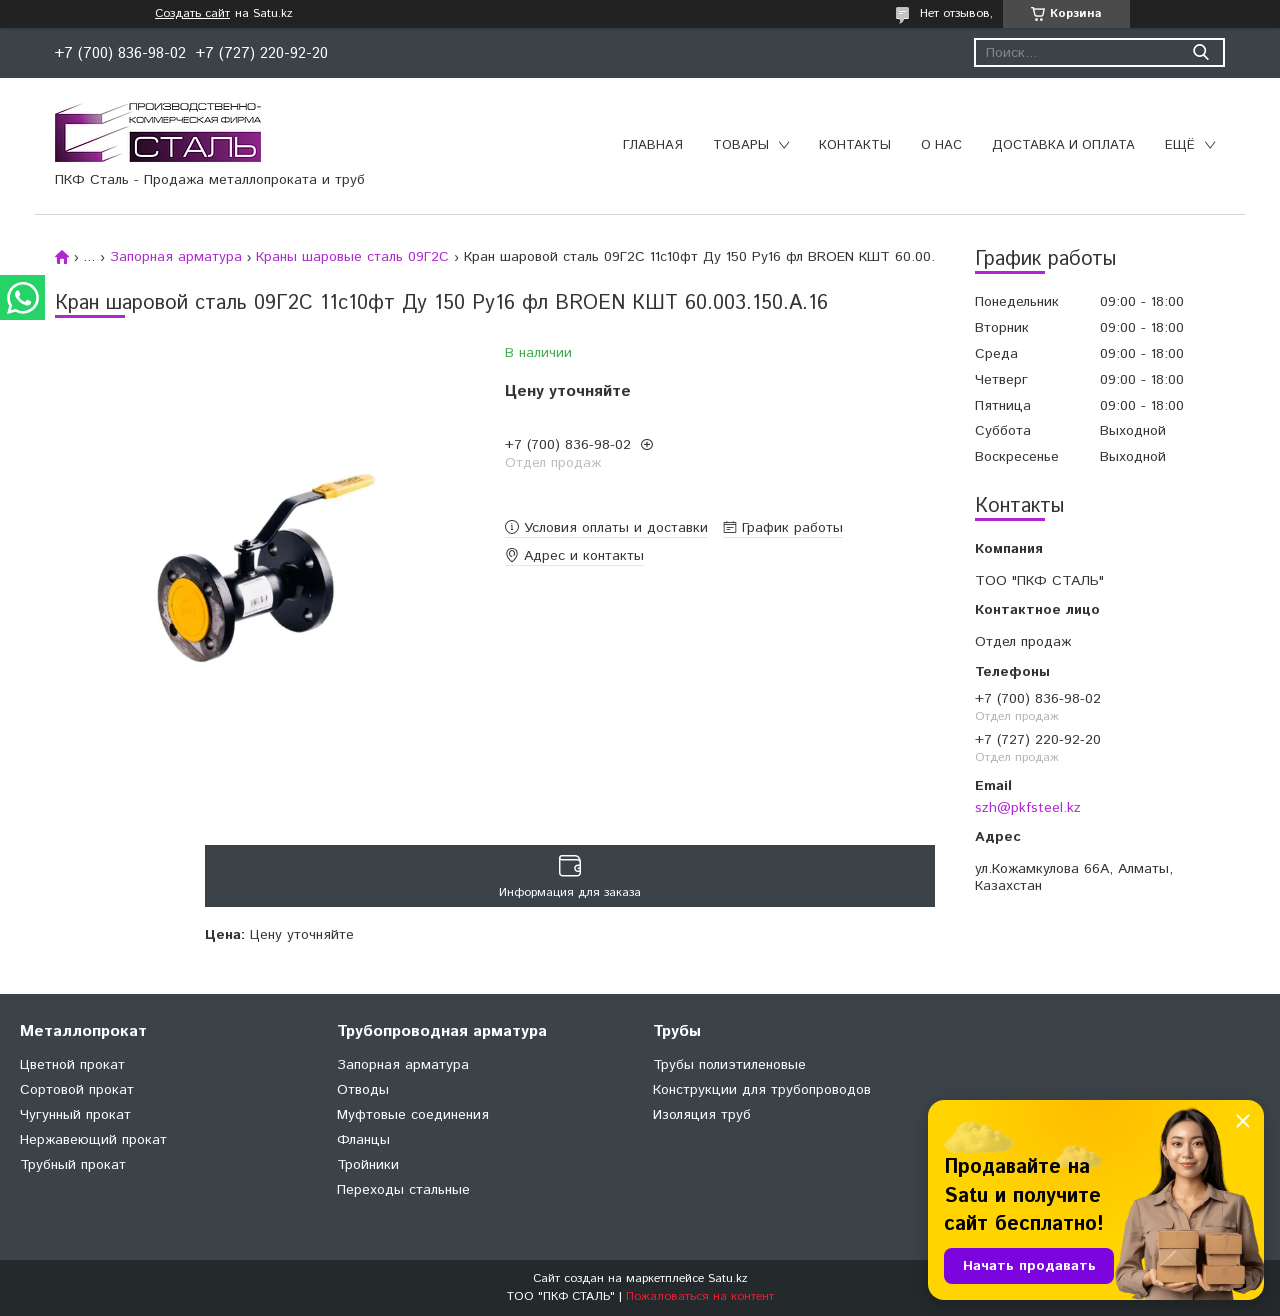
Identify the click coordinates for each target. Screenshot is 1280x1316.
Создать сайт (192, 14)
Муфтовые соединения (413, 1115)
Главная (653, 145)
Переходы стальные (403, 1190)
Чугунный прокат (75, 1115)
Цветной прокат (72, 1065)
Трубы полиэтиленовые (729, 1065)
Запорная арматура (176, 257)
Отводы (363, 1090)
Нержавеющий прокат (93, 1140)
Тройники (368, 1165)
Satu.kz (728, 1278)
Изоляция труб (702, 1115)
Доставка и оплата (1063, 145)
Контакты (855, 145)
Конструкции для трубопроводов (762, 1090)
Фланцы (363, 1140)
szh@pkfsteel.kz (1028, 808)
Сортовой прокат (77, 1090)
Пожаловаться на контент (700, 1296)
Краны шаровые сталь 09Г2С (352, 257)
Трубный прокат (73, 1165)
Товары (741, 145)
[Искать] (1200, 52)
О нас (941, 145)
